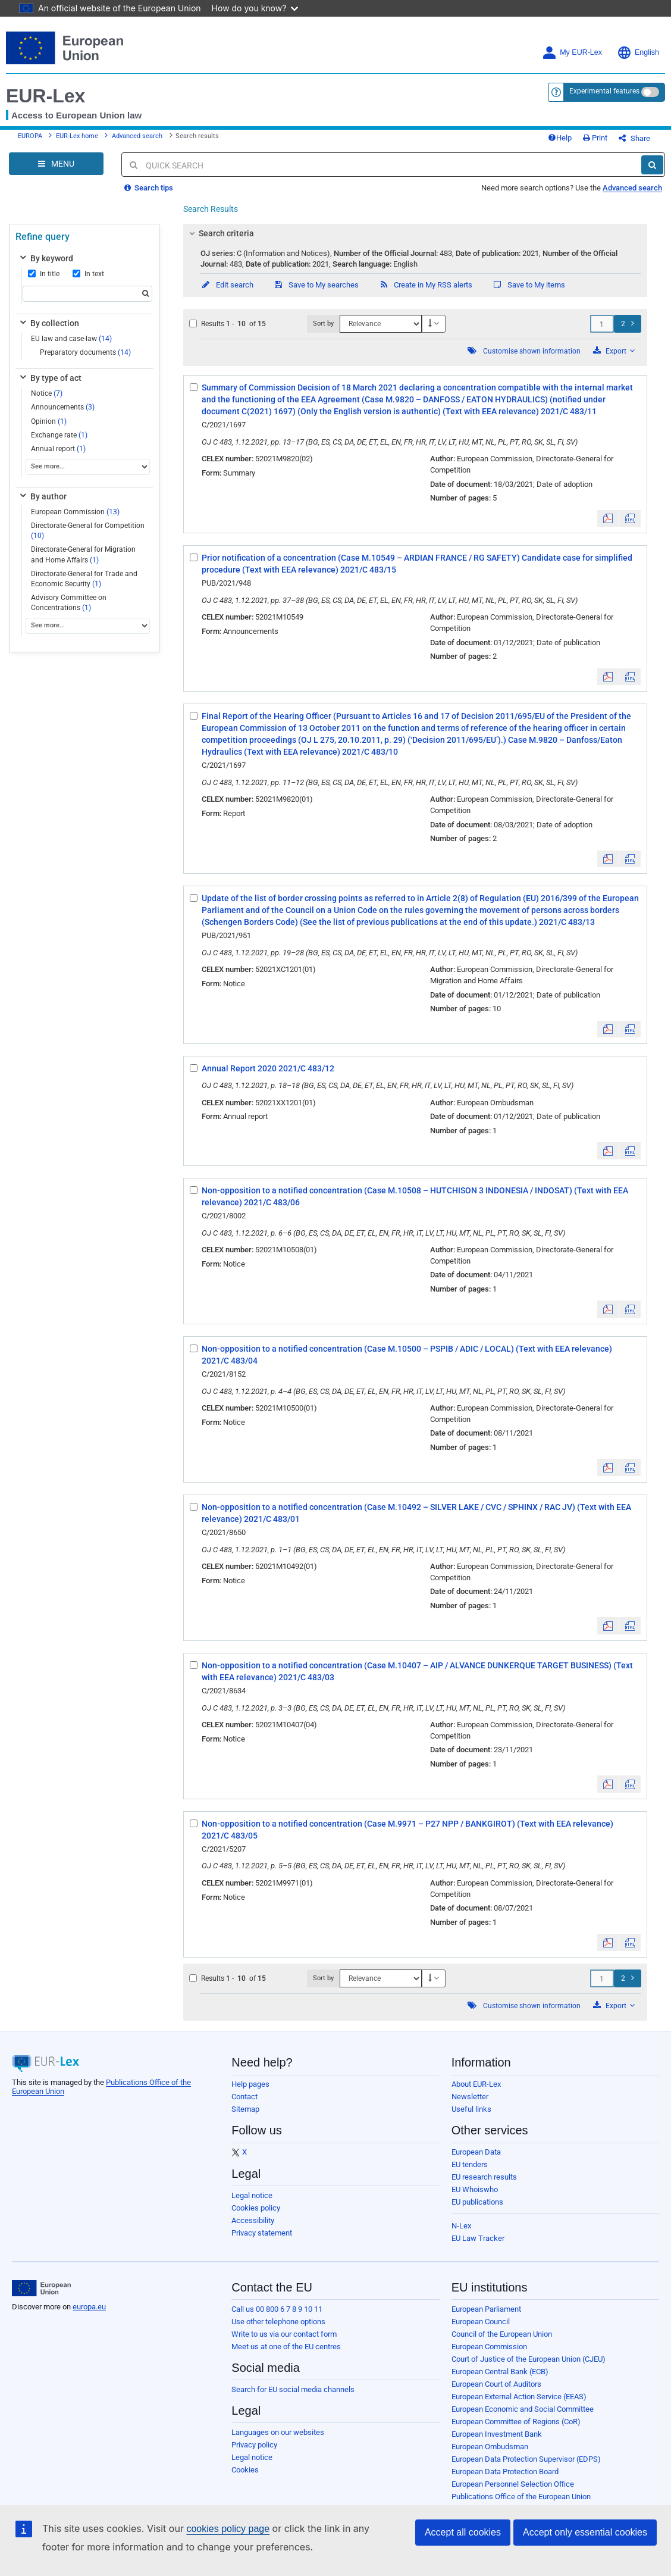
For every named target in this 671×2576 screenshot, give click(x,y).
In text (88, 274)
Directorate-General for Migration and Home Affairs (83, 554)
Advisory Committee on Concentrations (68, 602)
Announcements (63, 407)
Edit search (226, 284)
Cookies (245, 2469)
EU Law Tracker (477, 2238)
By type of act (49, 378)
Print (595, 137)
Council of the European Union (501, 2334)
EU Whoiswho (474, 2189)
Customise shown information (532, 351)
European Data (476, 2151)
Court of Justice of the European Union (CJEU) (528, 2359)
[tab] (415, 233)
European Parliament (486, 2309)
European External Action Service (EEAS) (519, 2396)
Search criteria (220, 233)
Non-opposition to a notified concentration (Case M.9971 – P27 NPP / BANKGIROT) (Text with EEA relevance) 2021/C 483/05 (407, 1829)
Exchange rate (59, 435)
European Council (480, 2321)
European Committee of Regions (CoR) (516, 2421)
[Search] (652, 164)
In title (43, 274)
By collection (48, 323)
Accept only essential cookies (585, 2532)
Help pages (250, 2084)
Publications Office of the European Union (521, 2496)
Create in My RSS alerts (425, 284)
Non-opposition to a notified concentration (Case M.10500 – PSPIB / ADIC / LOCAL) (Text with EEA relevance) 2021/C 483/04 (407, 1354)
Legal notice (251, 2195)
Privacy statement (261, 2232)
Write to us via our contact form (284, 2334)
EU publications (477, 2201)
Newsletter (469, 2096)
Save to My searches (316, 284)
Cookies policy (255, 2207)
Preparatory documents (85, 352)
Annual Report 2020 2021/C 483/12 (268, 1068)
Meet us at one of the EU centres (286, 2346)
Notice (46, 393)
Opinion (49, 421)
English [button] (638, 52)
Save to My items (528, 284)
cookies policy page (227, 2529)
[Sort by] (381, 324)
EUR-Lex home (77, 136)
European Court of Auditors (496, 2384)
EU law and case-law (71, 338)
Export (614, 350)
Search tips (148, 187)
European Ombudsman (489, 2446)
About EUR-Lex (476, 2084)
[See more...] (88, 467)
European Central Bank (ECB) (499, 2371)
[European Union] (41, 2288)
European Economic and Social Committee (522, 2409)
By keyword (45, 258)
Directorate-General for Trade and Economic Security (84, 579)
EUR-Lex (45, 96)
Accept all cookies (463, 2532)
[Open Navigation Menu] (56, 163)
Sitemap (245, 2109)
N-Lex (461, 2225)
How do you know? (255, 8)
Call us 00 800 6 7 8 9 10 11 (276, 2309)
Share (634, 138)
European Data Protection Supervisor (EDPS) (526, 2459)
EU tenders (469, 2164)
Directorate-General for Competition (88, 530)
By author (42, 496)
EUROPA (30, 136)
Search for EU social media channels (293, 2389)
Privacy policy (254, 2444)
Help (560, 137)
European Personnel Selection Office (512, 2484)
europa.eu (89, 2306)
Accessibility (252, 2220)
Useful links (471, 2109)
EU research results (484, 2176)
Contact (244, 2096)
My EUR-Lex (572, 52)
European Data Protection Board (505, 2471)
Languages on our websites (277, 2432)
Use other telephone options (278, 2321)
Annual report (58, 449)
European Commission (75, 512)
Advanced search (137, 136)
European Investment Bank (496, 2434)
